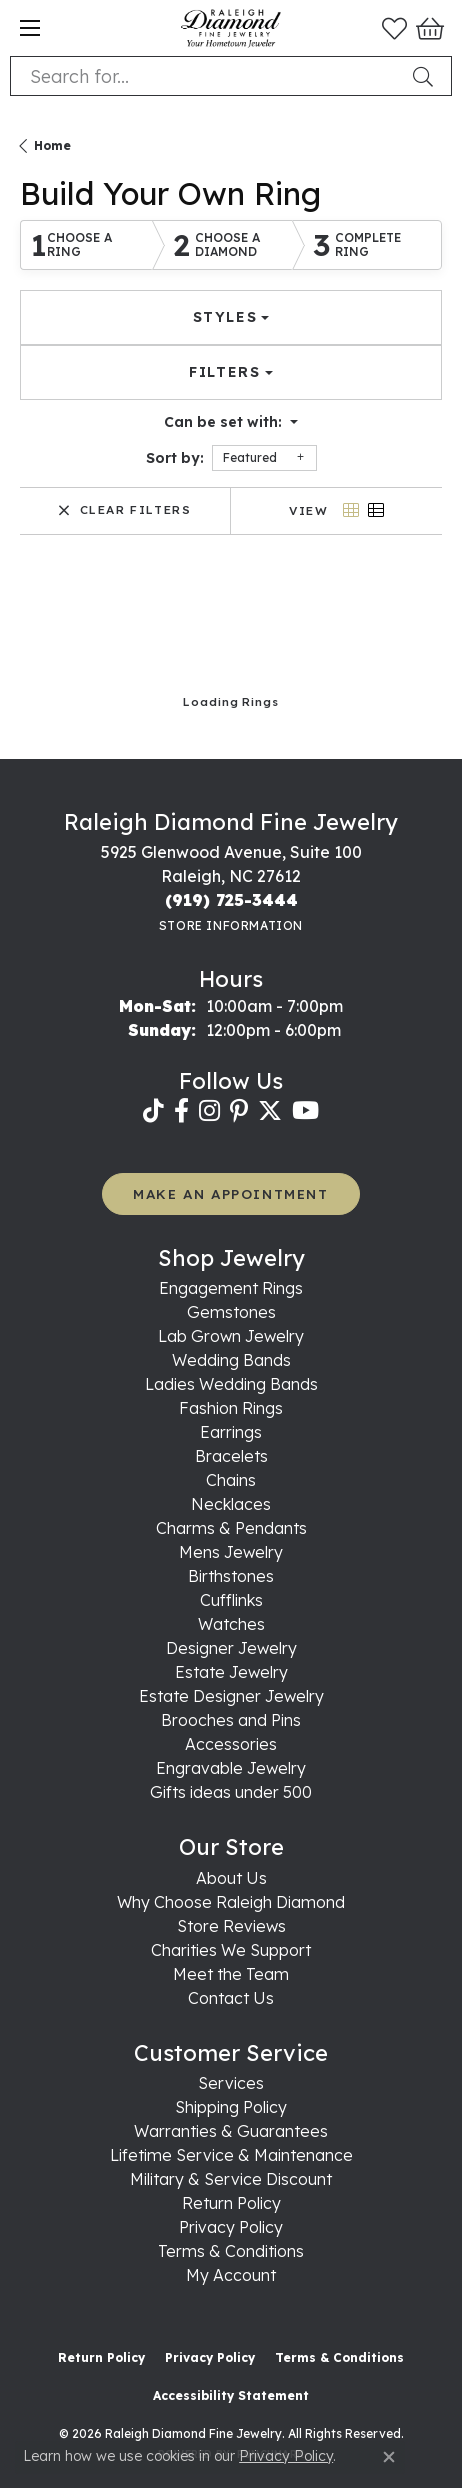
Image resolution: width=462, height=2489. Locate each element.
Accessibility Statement (231, 2395)
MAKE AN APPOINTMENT (230, 1193)
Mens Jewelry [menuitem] (231, 1552)
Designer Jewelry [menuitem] (231, 1648)
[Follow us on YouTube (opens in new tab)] (305, 1111)
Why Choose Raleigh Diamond (231, 1902)
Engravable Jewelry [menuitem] (231, 1768)
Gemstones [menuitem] (231, 1312)
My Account (231, 2275)
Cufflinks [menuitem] (231, 1600)
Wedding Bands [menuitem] (231, 1360)
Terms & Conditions (231, 2251)
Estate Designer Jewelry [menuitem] (231, 1696)
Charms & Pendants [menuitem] (231, 1528)
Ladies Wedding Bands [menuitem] (231, 1384)
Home (52, 145)
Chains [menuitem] (231, 1480)
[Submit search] (427, 76)
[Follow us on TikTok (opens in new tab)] (153, 1111)
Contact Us (231, 1998)
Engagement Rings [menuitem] (231, 1288)
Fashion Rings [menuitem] (231, 1408)
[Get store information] (231, 925)
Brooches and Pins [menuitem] (231, 1720)
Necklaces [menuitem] (231, 1504)
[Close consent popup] (389, 2457)
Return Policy (231, 2203)
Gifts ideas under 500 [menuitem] (231, 1792)
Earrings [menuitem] (231, 1432)
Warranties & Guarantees (231, 2131)
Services (231, 2083)
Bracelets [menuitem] (231, 1456)
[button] (394, 28)
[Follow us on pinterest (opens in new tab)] (239, 1111)
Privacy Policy (231, 2227)
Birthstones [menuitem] (231, 1576)
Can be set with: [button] (225, 422)
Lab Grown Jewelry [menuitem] (231, 1336)
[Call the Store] (231, 900)
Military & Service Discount (231, 2179)
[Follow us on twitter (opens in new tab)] (270, 1111)
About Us (231, 1878)
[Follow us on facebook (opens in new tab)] (181, 1111)
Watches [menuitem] (231, 1624)
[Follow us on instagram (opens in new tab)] (209, 1111)
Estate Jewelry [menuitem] (231, 1672)
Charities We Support (231, 1950)
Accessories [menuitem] (231, 1744)
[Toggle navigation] (30, 28)
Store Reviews (231, 1926)
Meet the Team (231, 1974)
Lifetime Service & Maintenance (231, 2155)
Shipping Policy (231, 2107)
